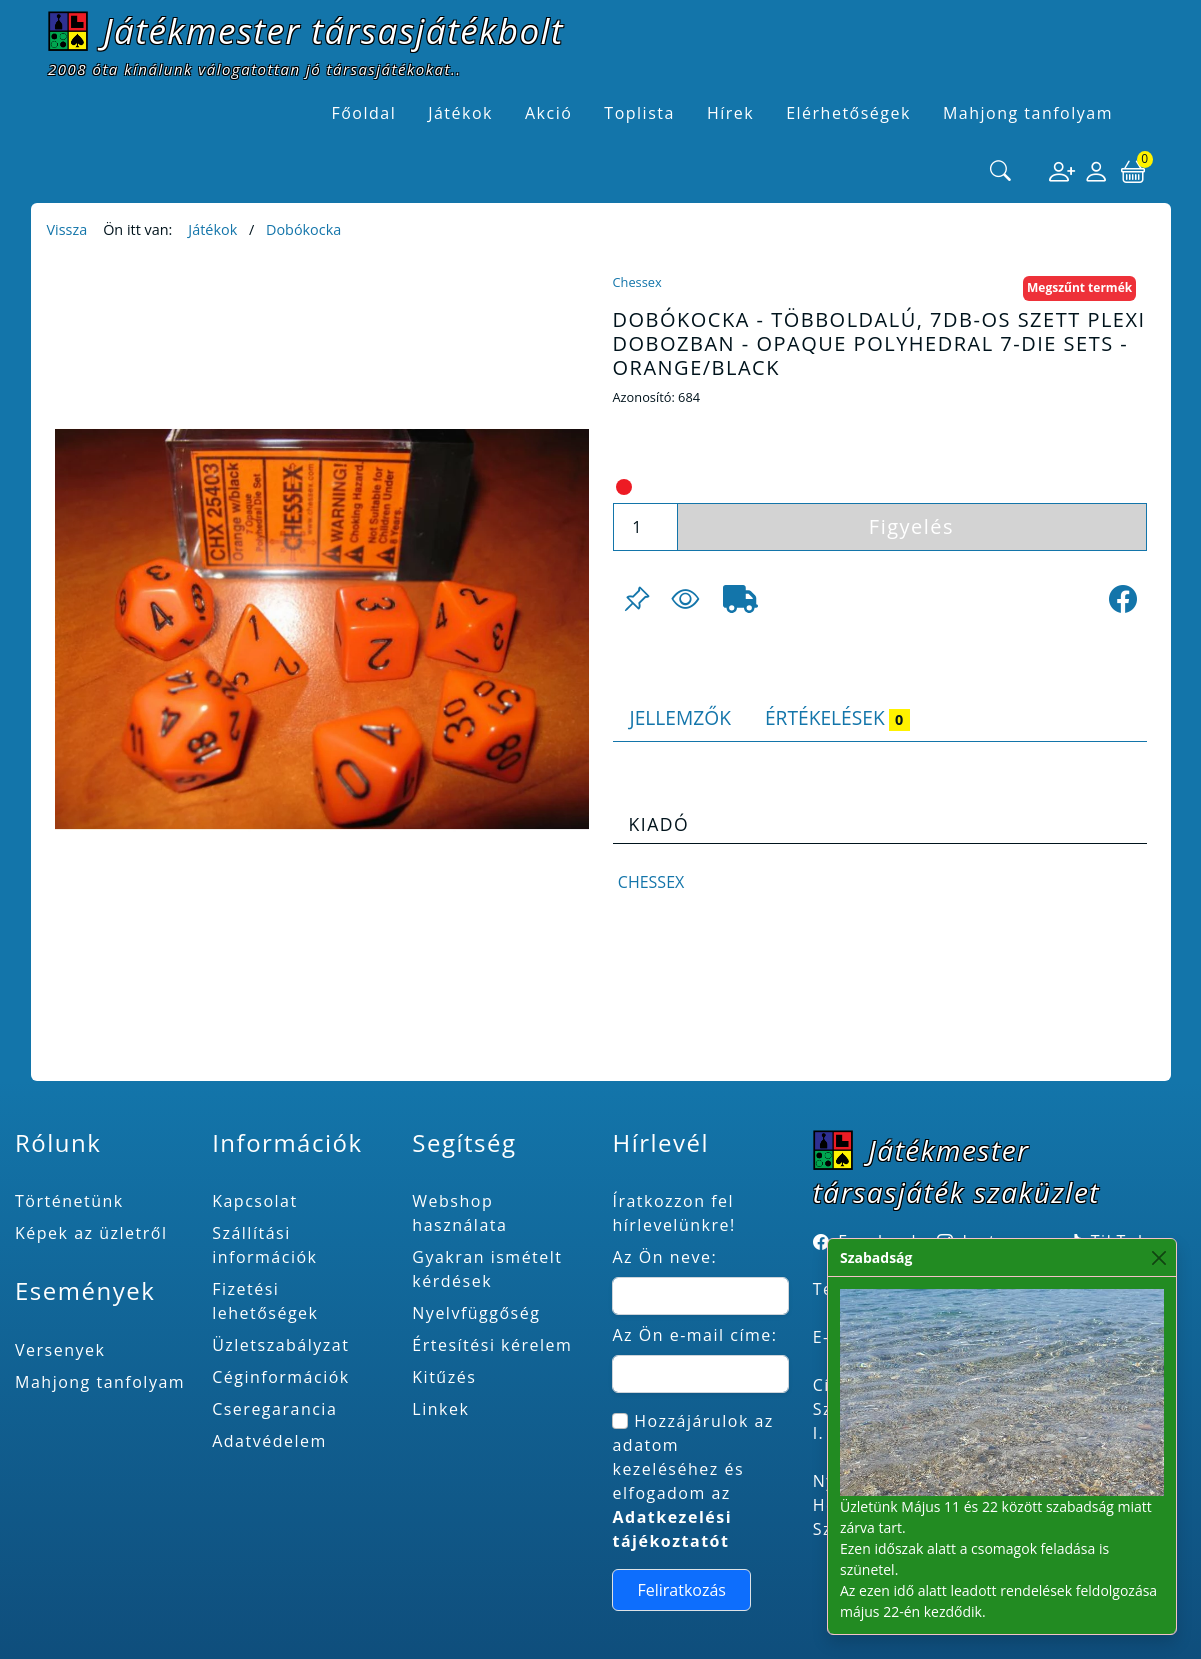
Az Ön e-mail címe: (694, 1335)
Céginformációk (281, 1377)
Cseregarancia (274, 1409)
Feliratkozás (681, 1590)
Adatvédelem (269, 1441)
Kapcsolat (255, 1201)
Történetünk (69, 1201)
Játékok (212, 229)
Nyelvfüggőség (476, 1313)
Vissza (67, 229)
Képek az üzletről (91, 1233)
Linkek (440, 1409)
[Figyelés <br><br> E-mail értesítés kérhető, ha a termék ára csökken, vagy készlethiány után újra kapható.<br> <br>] (685, 599)
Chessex (637, 282)
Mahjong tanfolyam (100, 1382)
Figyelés (911, 526)
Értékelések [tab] (837, 717)
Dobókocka (303, 229)
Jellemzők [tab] (680, 717)
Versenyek (60, 1350)
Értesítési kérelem (492, 1345)
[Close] (1159, 1257)
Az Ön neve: (664, 1257)
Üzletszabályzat (280, 1345)
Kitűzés (444, 1377)
